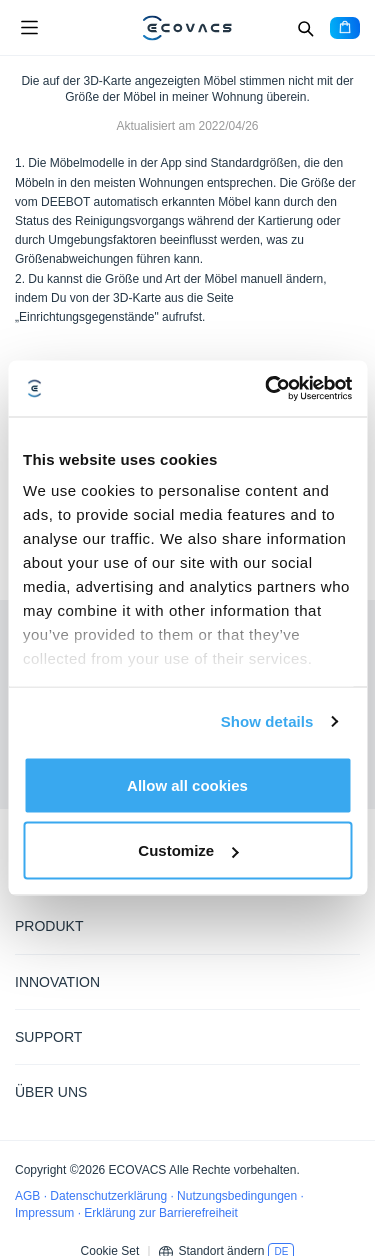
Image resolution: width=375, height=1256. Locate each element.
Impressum (46, 1213)
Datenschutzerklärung (110, 1196)
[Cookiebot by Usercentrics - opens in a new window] (267, 389)
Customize (188, 850)
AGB (29, 1196)
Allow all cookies (187, 784)
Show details (267, 721)
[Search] (305, 28)
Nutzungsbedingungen (238, 1196)
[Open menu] (29, 28)
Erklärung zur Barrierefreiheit (160, 1213)
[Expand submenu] (345, 925)
